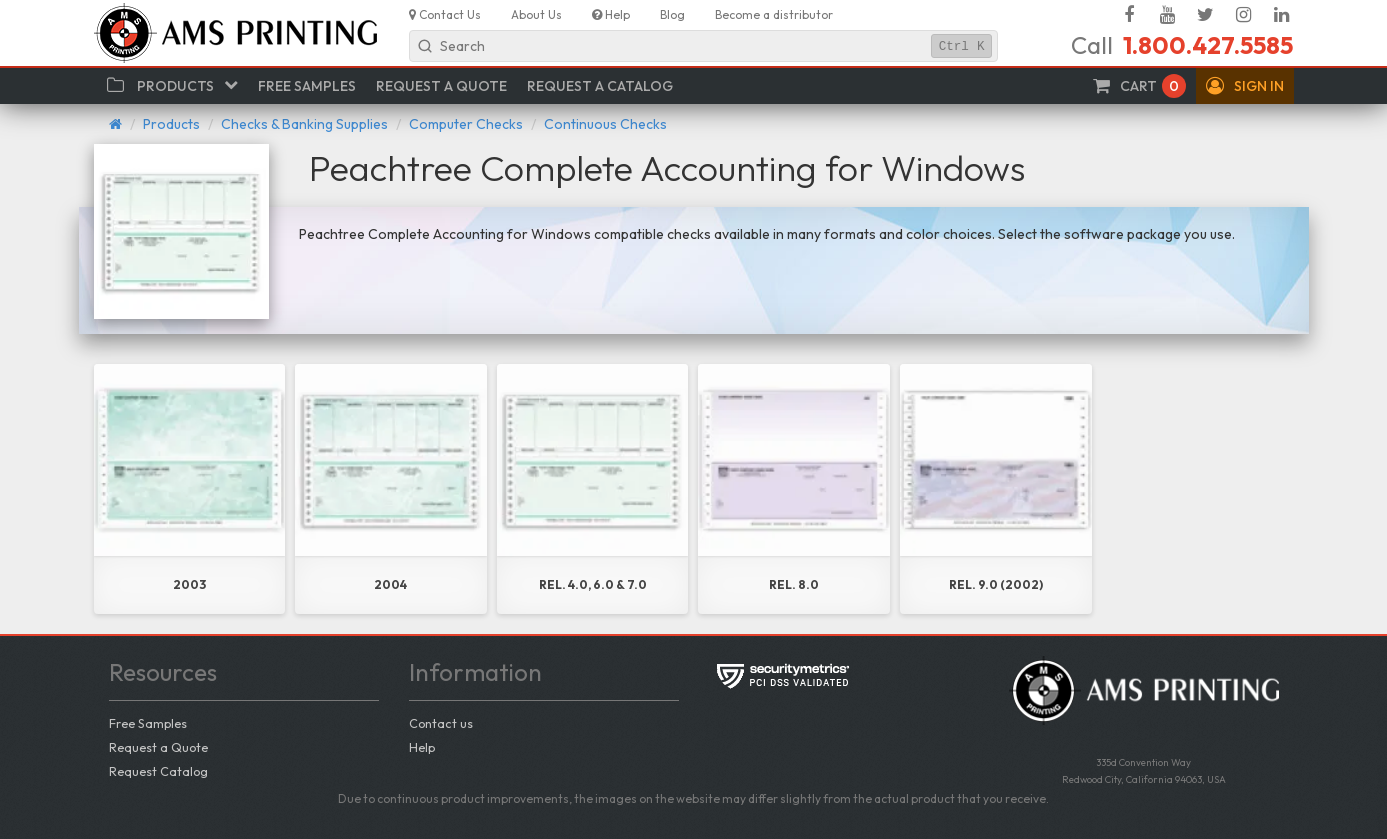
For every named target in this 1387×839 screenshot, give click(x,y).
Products (171, 124)
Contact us (441, 723)
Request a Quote (158, 747)
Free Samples (148, 723)
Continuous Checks (605, 124)
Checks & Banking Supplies (304, 124)
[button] (1245, 86)
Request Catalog (158, 771)
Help (422, 747)
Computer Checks (466, 124)
